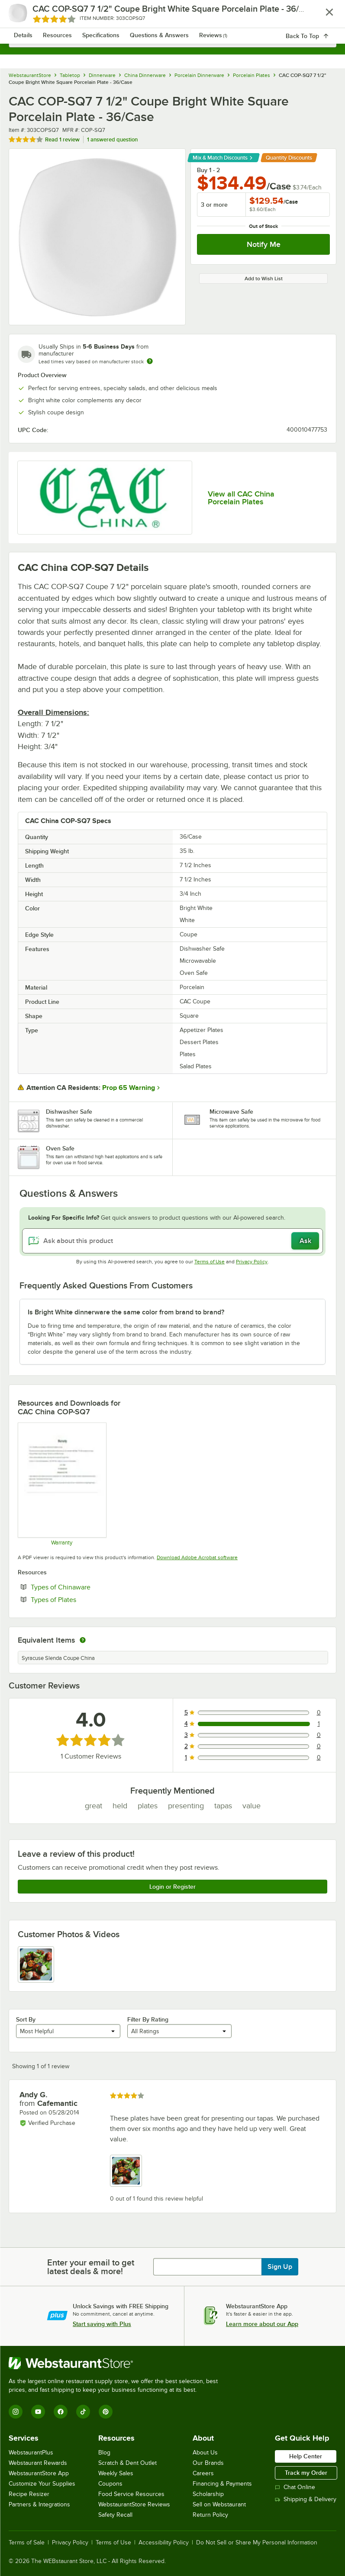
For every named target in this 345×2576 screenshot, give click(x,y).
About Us (205, 2452)
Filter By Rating (147, 2019)
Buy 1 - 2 (208, 170)
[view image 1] (36, 1964)
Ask (305, 1241)
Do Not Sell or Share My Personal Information (256, 2543)
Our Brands (208, 2463)
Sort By (25, 2019)
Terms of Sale (27, 2543)
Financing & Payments (222, 2483)
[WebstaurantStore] (117, 2363)
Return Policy (210, 2515)
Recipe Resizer (29, 2494)
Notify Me (264, 244)
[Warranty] (62, 1484)
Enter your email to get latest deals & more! (90, 2266)
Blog (104, 2452)
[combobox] (172, 39)
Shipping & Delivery (305, 2499)
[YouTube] (38, 2412)
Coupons (110, 2483)
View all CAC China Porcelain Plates (241, 498)
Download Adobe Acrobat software (197, 1557)
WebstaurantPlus (31, 2452)
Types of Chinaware (87, 1587)
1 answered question (112, 139)
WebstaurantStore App (39, 2473)
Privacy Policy (252, 1262)
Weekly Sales (115, 2473)
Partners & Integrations (39, 2504)
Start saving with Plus (102, 2323)
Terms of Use (209, 1262)
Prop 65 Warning (128, 1088)
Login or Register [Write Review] (172, 1886)
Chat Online (295, 2487)
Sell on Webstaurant (219, 2504)
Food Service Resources (131, 2494)
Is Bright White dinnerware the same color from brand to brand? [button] (126, 1312)
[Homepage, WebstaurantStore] (172, 15)
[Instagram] (16, 2412)
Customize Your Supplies (42, 2483)
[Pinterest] (106, 2412)
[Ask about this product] (172, 1241)
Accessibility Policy (164, 2543)
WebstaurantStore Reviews (134, 2504)
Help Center (305, 2456)
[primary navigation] (27, 15)
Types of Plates (80, 1599)
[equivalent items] (83, 1640)
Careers (203, 2473)
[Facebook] (61, 2412)
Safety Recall (115, 2515)
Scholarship (208, 2494)
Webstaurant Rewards (38, 2463)
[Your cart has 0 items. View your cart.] (323, 15)
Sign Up (280, 2267)
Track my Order (306, 2472)
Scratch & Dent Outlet (127, 2463)
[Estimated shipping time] (150, 361)
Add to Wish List (264, 279)
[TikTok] (83, 2412)
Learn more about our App (262, 2323)
